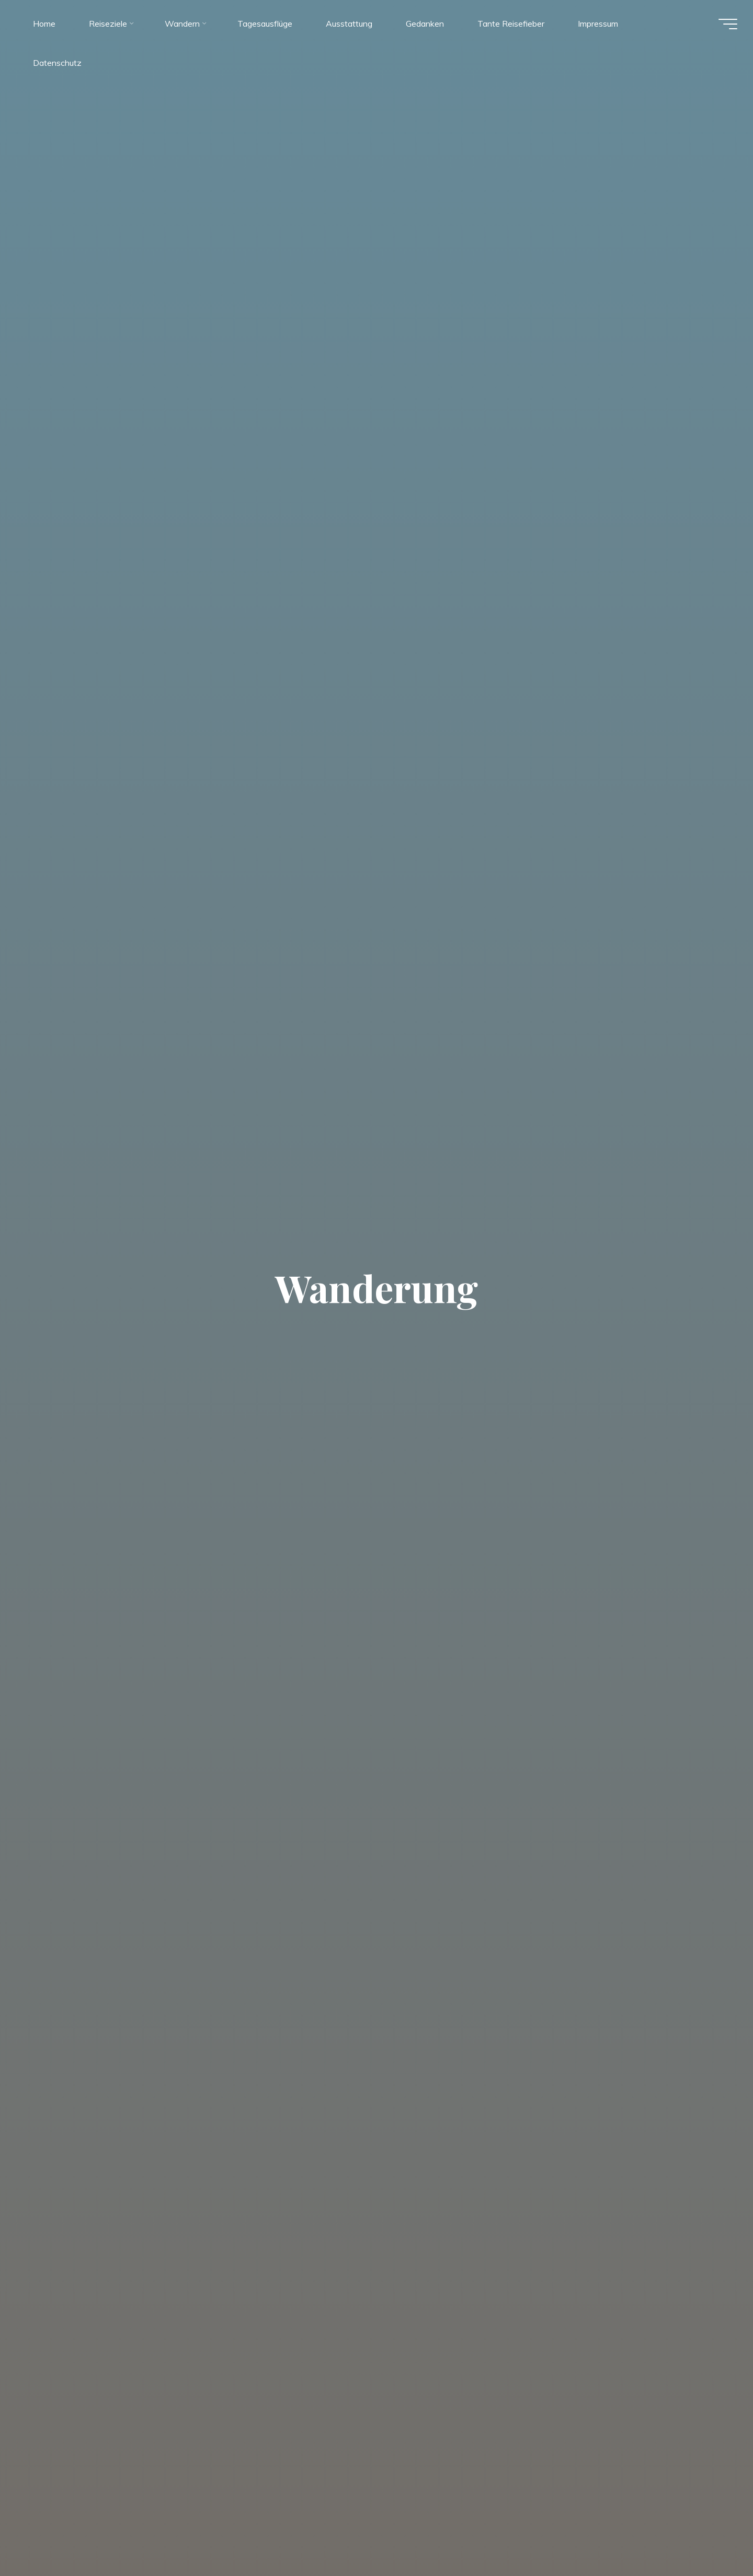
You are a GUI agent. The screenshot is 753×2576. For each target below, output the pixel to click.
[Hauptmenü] (722, 25)
